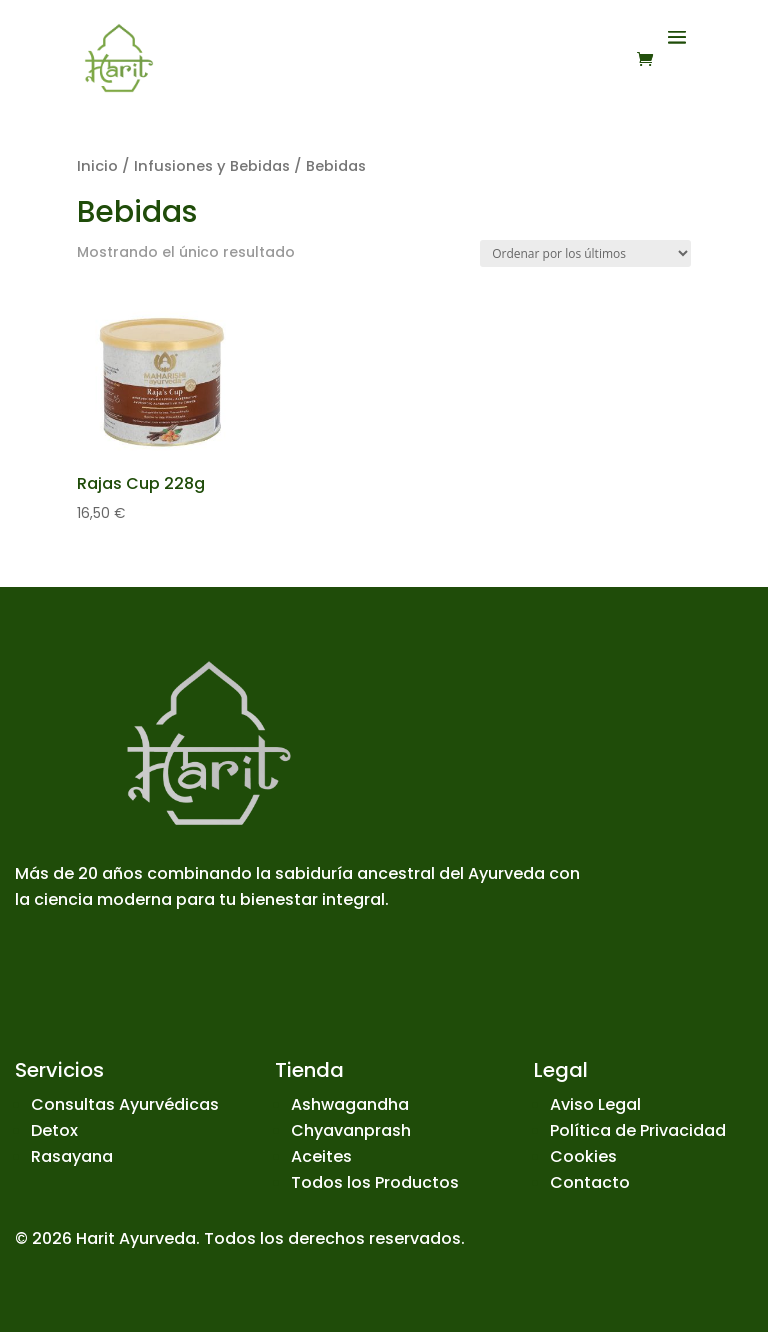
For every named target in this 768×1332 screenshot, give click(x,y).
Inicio (97, 166)
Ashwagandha (350, 1104)
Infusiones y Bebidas (212, 166)
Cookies (583, 1156)
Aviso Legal (595, 1104)
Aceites (321, 1156)
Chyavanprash (351, 1130)
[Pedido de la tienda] (585, 253)
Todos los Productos (375, 1182)
